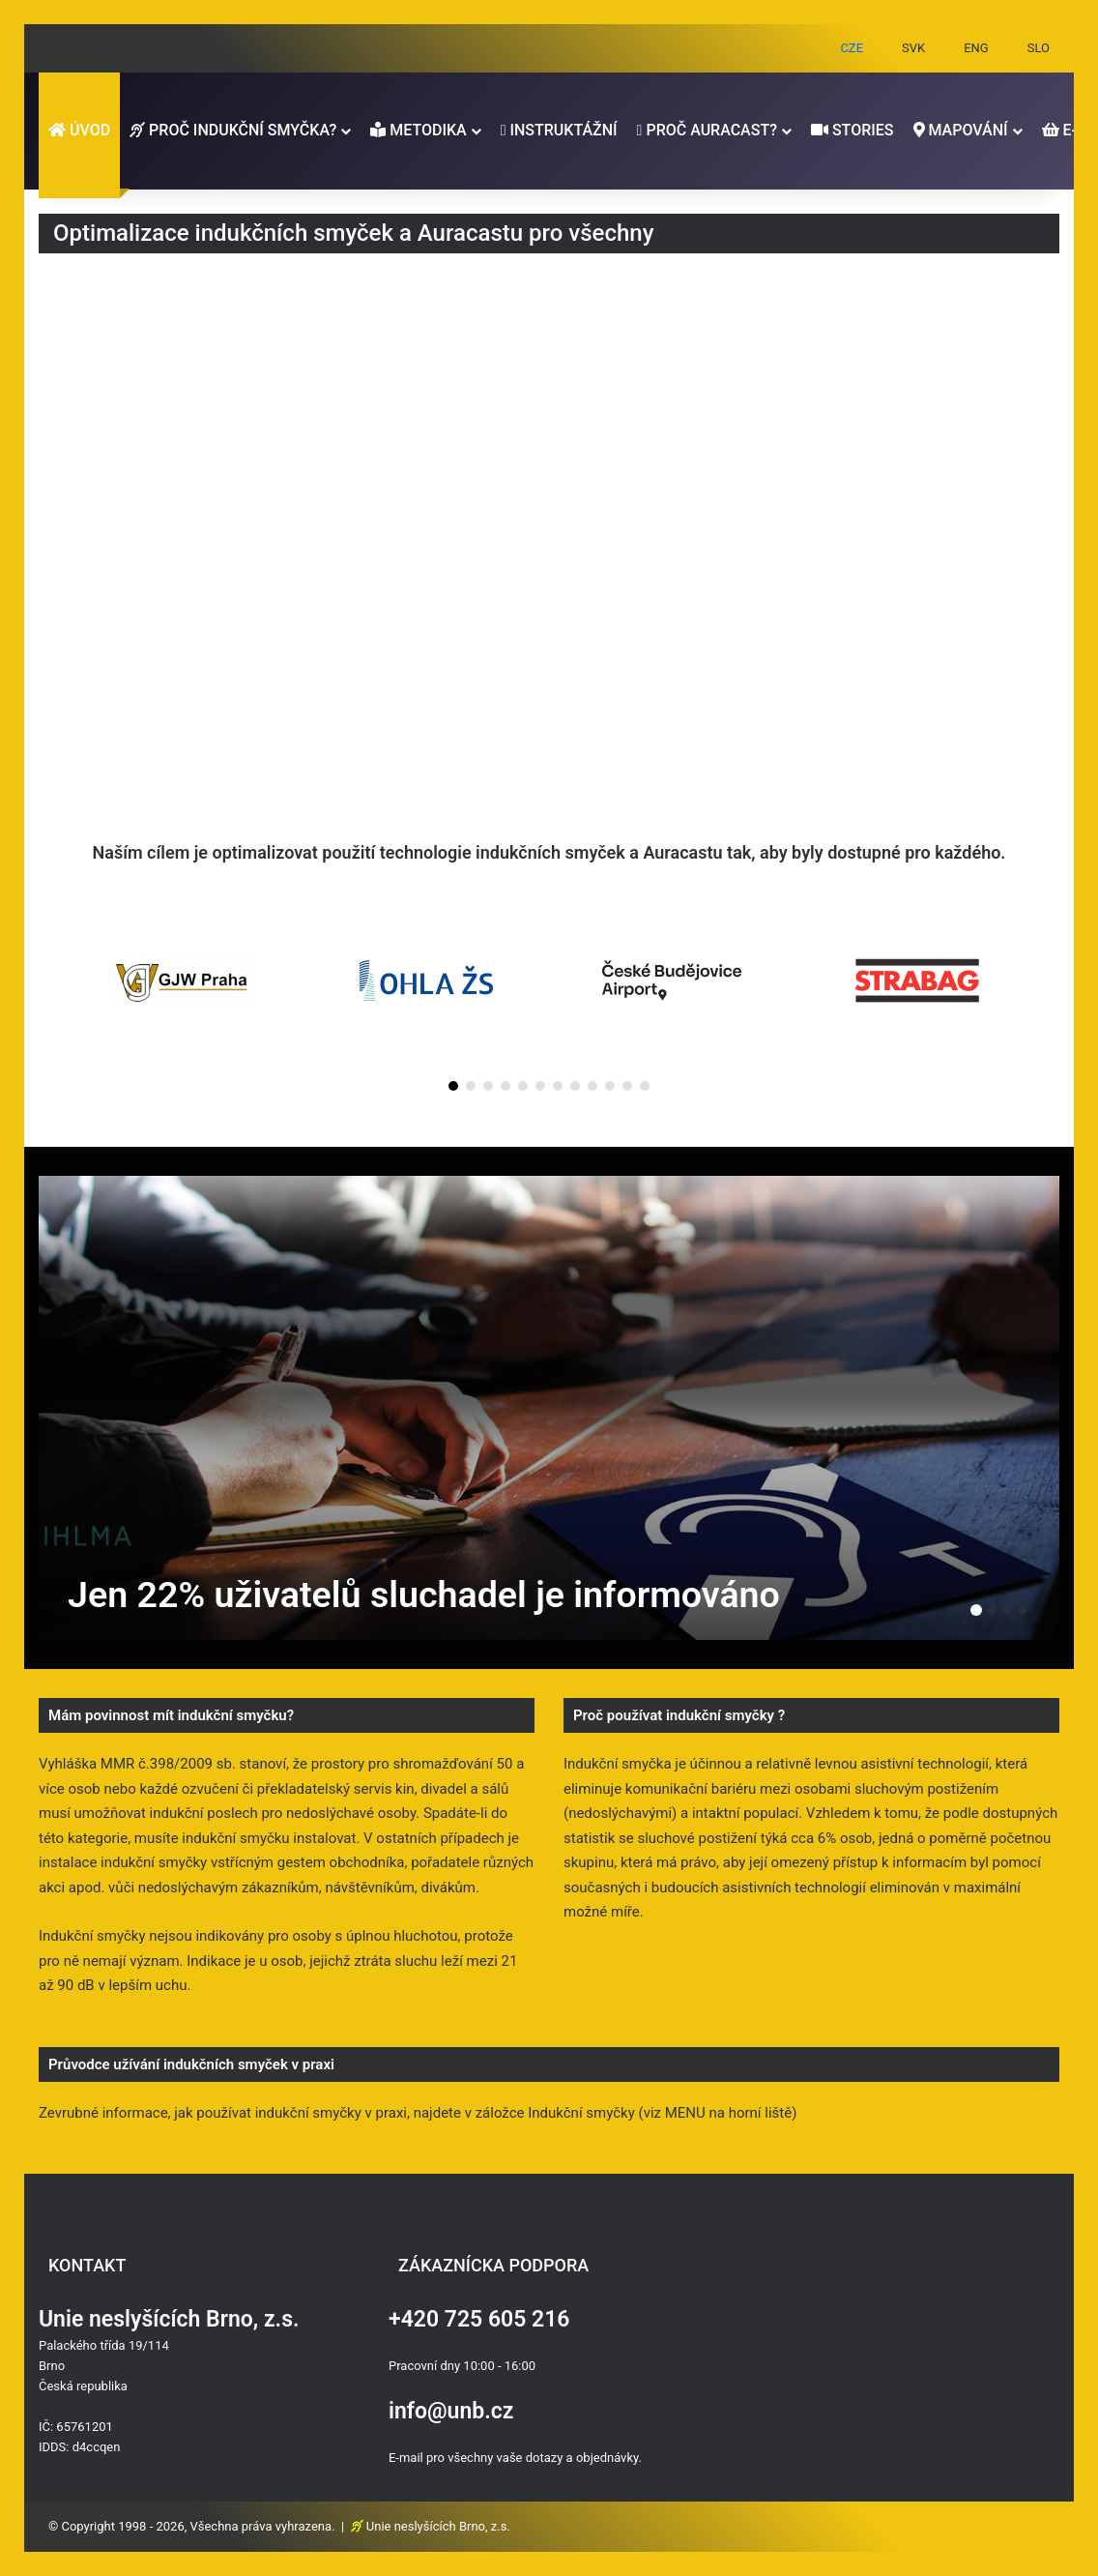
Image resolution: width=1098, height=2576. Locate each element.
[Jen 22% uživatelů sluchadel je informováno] (549, 1408)
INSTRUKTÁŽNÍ (559, 130)
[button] (453, 1086)
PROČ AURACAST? (707, 130)
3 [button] (1007, 1610)
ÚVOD (79, 130)
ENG (976, 48)
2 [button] (992, 1610)
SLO (1038, 48)
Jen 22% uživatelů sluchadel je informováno (428, 1594)
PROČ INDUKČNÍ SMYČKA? (233, 130)
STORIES (852, 130)
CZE (851, 48)
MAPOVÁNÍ (960, 130)
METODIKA (418, 130)
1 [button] (976, 1610)
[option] (549, 1408)
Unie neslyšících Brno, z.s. (438, 2526)
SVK (913, 48)
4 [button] (1022, 1610)
